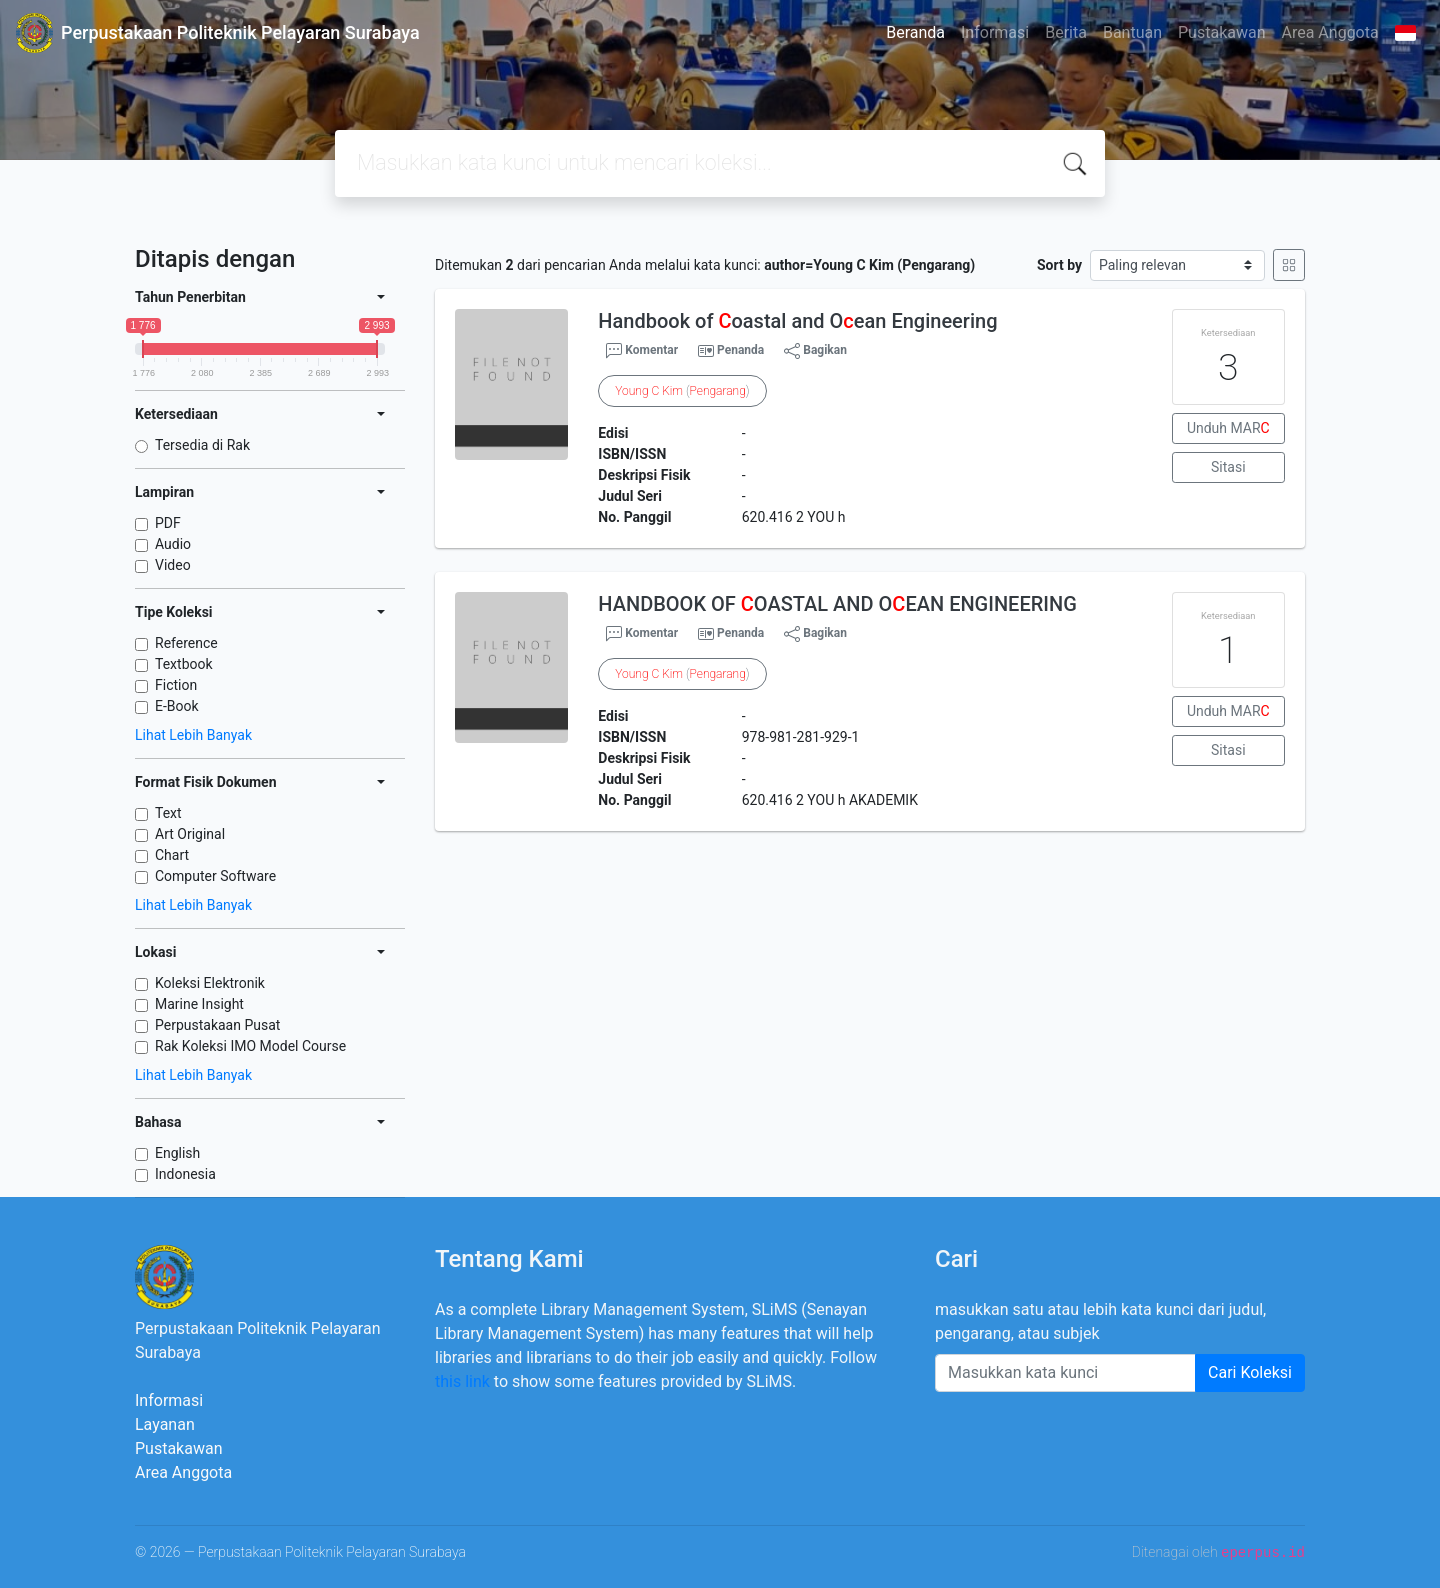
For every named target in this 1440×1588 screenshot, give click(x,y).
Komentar (642, 351)
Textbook (184, 664)
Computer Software (215, 876)
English (177, 1153)
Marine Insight (199, 1004)
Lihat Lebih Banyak (193, 735)
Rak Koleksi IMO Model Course (250, 1046)
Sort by (1059, 265)
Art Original (190, 834)
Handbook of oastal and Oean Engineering (797, 321)
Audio (173, 544)
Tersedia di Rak (202, 445)
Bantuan (1132, 32)
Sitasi (1228, 467)
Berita (1066, 32)
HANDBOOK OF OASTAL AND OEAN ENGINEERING (837, 604)
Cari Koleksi (1250, 1372)
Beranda (915, 32)
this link (462, 1381)
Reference (186, 643)
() (682, 391)
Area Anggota (1330, 32)
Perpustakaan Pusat (217, 1025)
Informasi (995, 32)
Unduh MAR (1228, 428)
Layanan (165, 1424)
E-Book (177, 706)
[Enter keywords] (1065, 1373)
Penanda (740, 350)
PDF (168, 523)
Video (173, 565)
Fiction (176, 685)
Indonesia (185, 1174)
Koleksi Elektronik (210, 983)
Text (168, 813)
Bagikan (815, 351)
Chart (172, 855)
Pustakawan (1221, 32)
